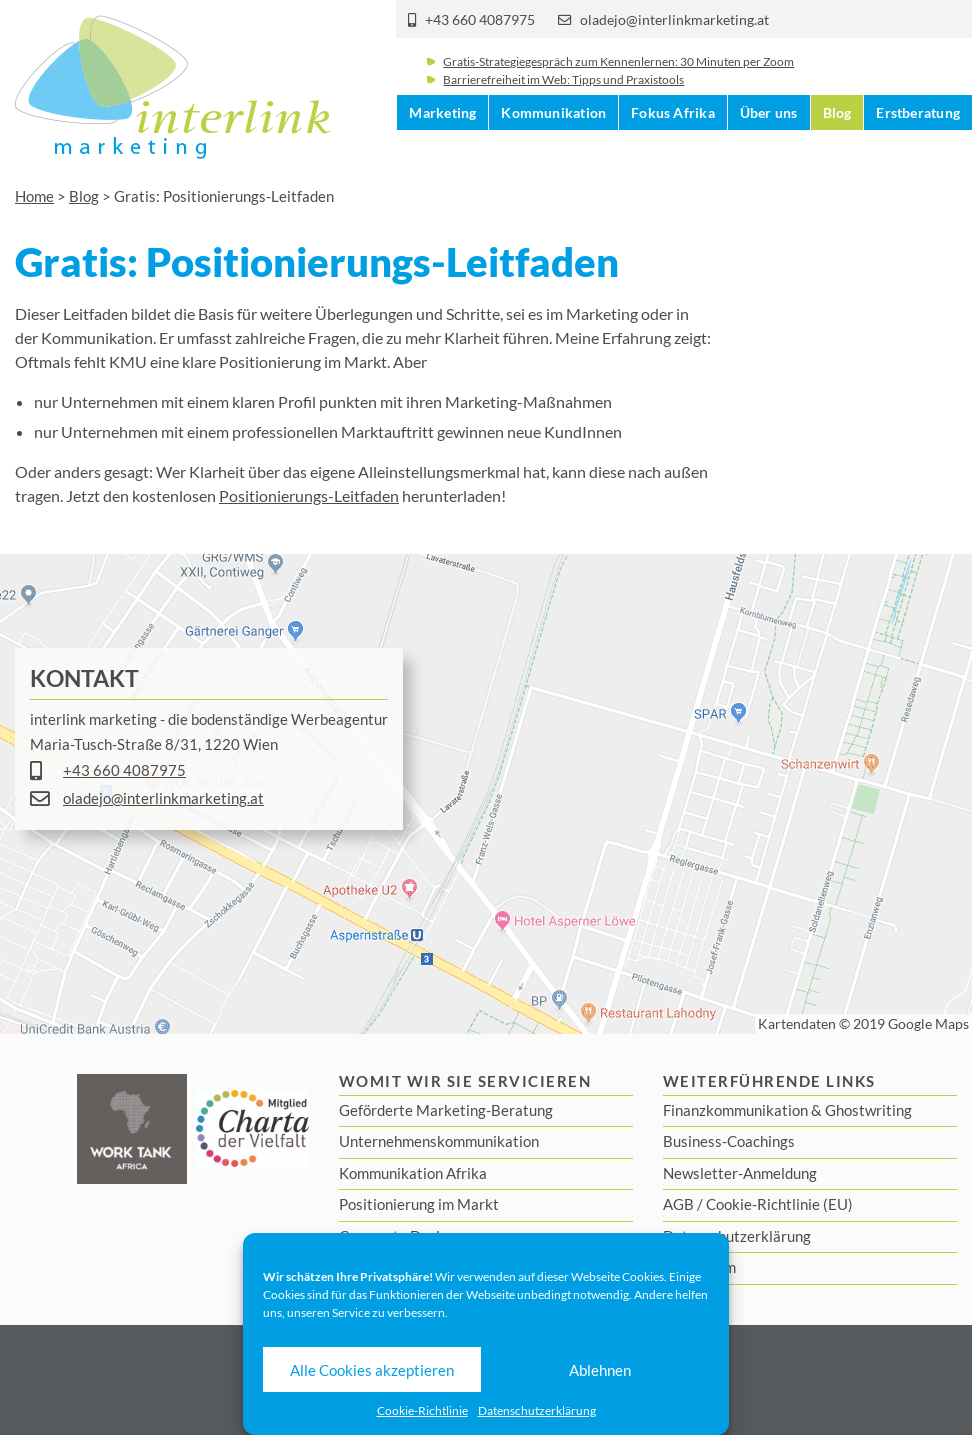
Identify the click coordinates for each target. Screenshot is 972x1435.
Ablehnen (600, 1370)
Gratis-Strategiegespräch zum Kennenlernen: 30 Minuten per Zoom (618, 74)
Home (34, 196)
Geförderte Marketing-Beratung (446, 1110)
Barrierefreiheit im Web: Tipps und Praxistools (563, 92)
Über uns (769, 150)
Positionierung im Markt (419, 1204)
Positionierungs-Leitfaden (309, 495)
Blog (837, 150)
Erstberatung (918, 150)
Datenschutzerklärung (537, 1410)
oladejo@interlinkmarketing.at (674, 20)
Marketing (442, 150)
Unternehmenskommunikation (439, 1141)
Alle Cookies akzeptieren (372, 1370)
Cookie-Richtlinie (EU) (779, 1204)
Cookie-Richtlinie (422, 1410)
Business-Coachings (729, 1141)
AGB (678, 1204)
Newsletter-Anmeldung (740, 1173)
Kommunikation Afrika (413, 1173)
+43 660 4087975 (480, 20)
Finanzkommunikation (735, 1110)
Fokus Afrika (673, 150)
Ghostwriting (868, 1110)
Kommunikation (553, 150)
